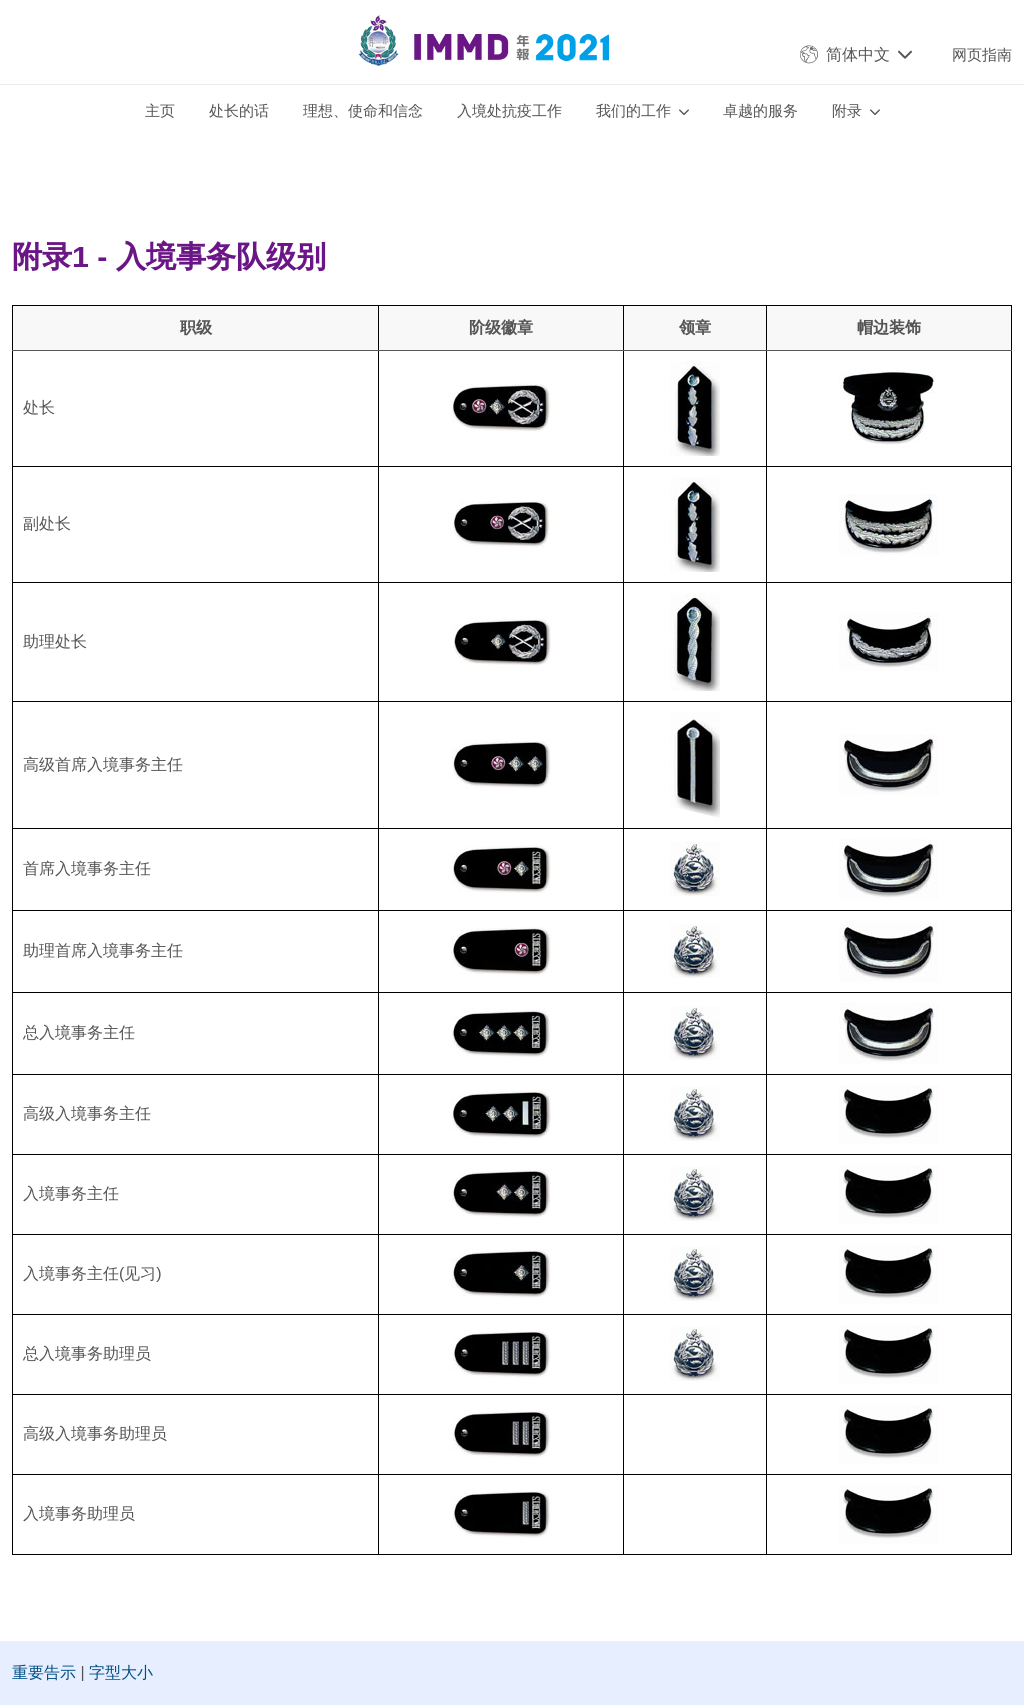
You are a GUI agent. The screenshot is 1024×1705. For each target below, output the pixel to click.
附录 (847, 110)
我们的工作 (633, 110)
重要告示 (44, 1672)
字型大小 (121, 1672)
